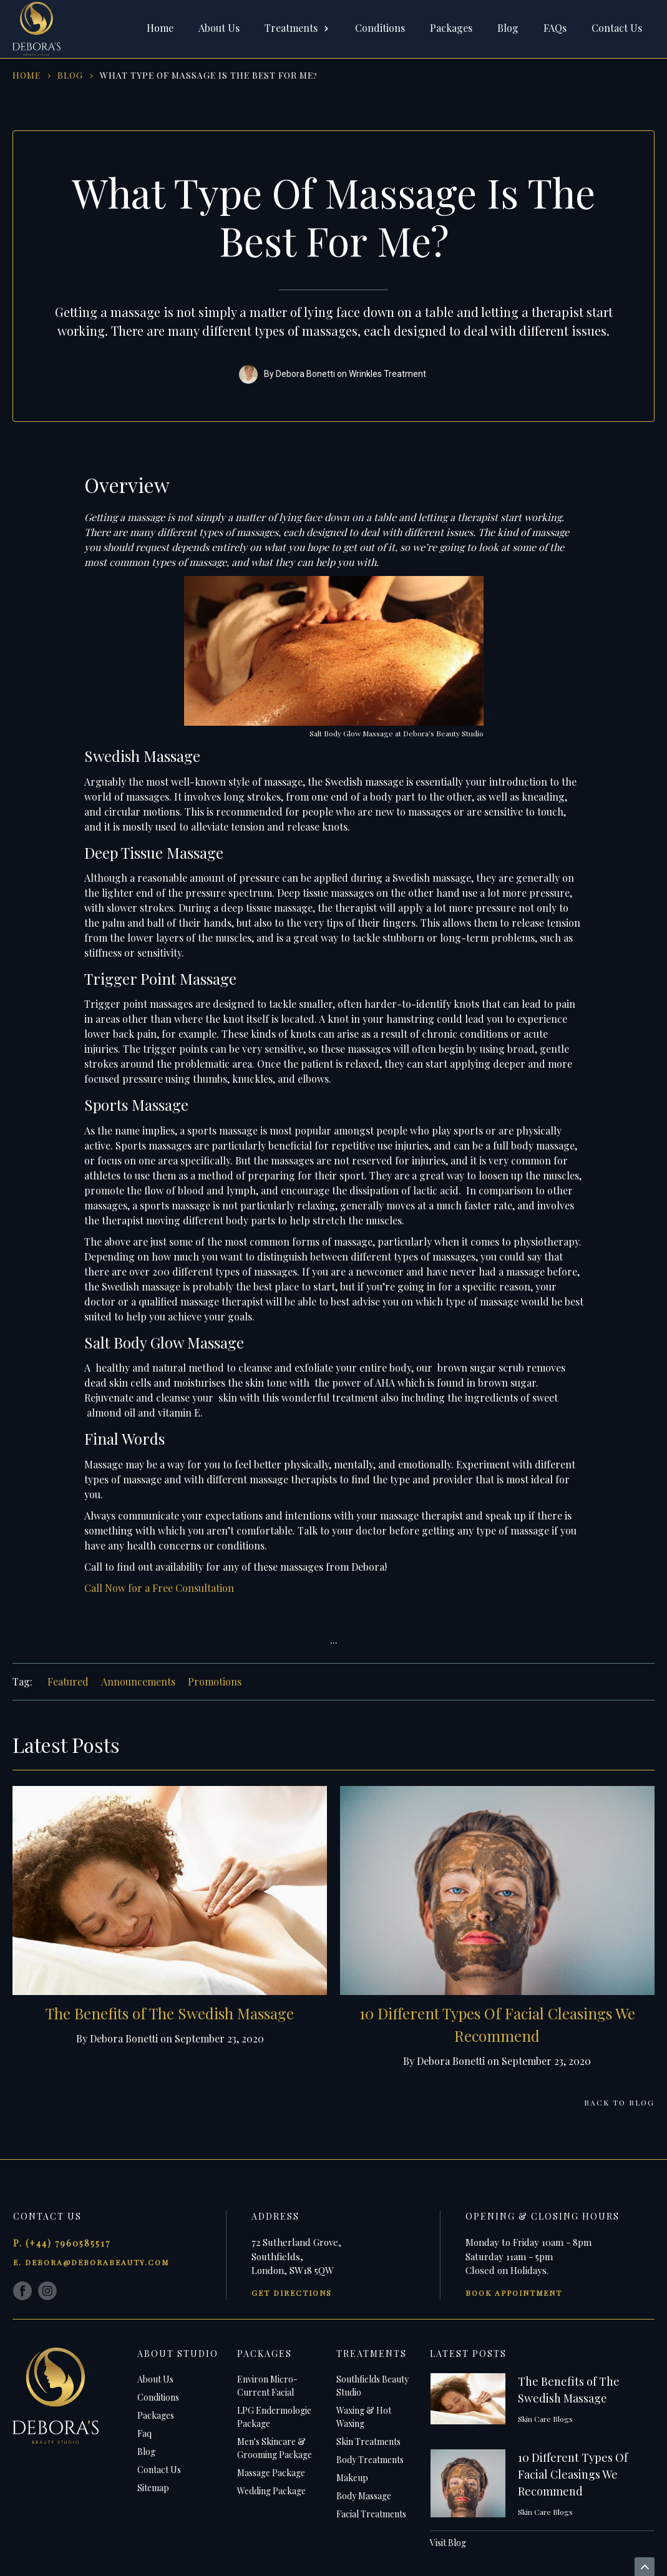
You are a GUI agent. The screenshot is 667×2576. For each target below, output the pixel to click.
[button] (297, 29)
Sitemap (153, 2488)
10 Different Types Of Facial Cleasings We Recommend (573, 2474)
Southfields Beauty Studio (372, 2385)
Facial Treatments (371, 2514)
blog (70, 75)
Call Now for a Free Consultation (159, 1587)
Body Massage (363, 2496)
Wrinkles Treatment (387, 374)
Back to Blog (619, 2102)
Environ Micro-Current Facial (267, 2385)
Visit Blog (448, 2543)
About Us (219, 27)
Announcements (138, 1681)
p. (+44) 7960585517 (61, 2243)
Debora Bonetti (305, 374)
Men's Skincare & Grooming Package (274, 2448)
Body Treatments (370, 2460)
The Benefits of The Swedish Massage (170, 2013)
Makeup (352, 2478)
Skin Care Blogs (545, 2419)
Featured (68, 1681)
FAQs (555, 27)
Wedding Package (271, 2491)
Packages (451, 27)
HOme (26, 75)
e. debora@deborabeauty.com (91, 2262)
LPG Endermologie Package (274, 2416)
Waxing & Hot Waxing (363, 2416)
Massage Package (271, 2473)
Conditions (380, 27)
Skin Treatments (368, 2441)
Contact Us (617, 27)
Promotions (214, 1681)
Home (160, 27)
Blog (508, 27)
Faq (144, 2433)
